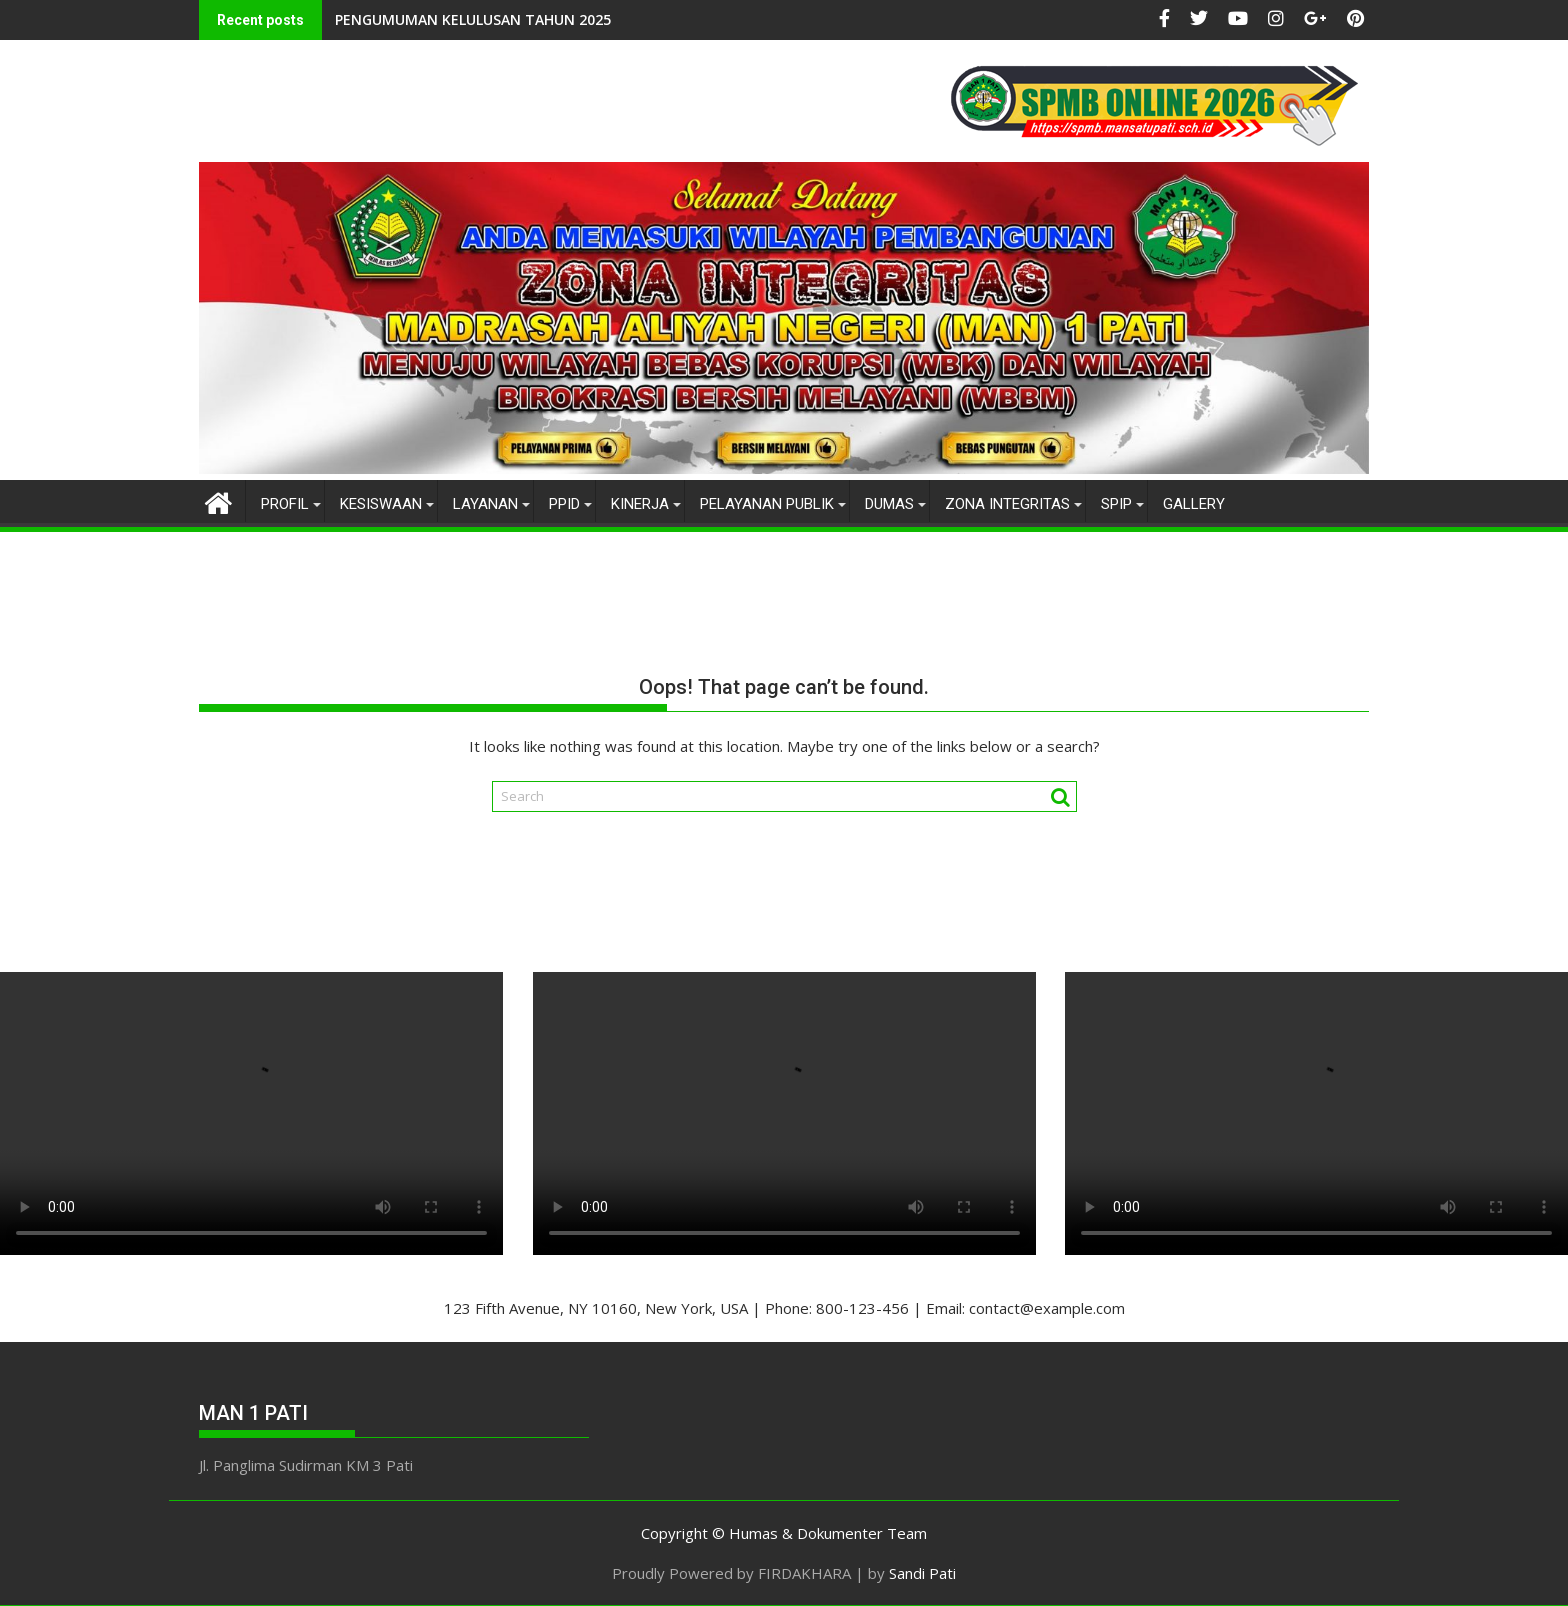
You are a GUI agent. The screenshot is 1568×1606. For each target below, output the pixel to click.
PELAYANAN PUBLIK (767, 504)
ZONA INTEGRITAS (1007, 504)
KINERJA (640, 504)
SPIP (1116, 504)
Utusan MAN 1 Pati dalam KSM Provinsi (594, 19)
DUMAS (889, 504)
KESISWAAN (381, 504)
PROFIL (285, 504)
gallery (1194, 504)
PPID (564, 504)
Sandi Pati (922, 1573)
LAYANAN (485, 504)
